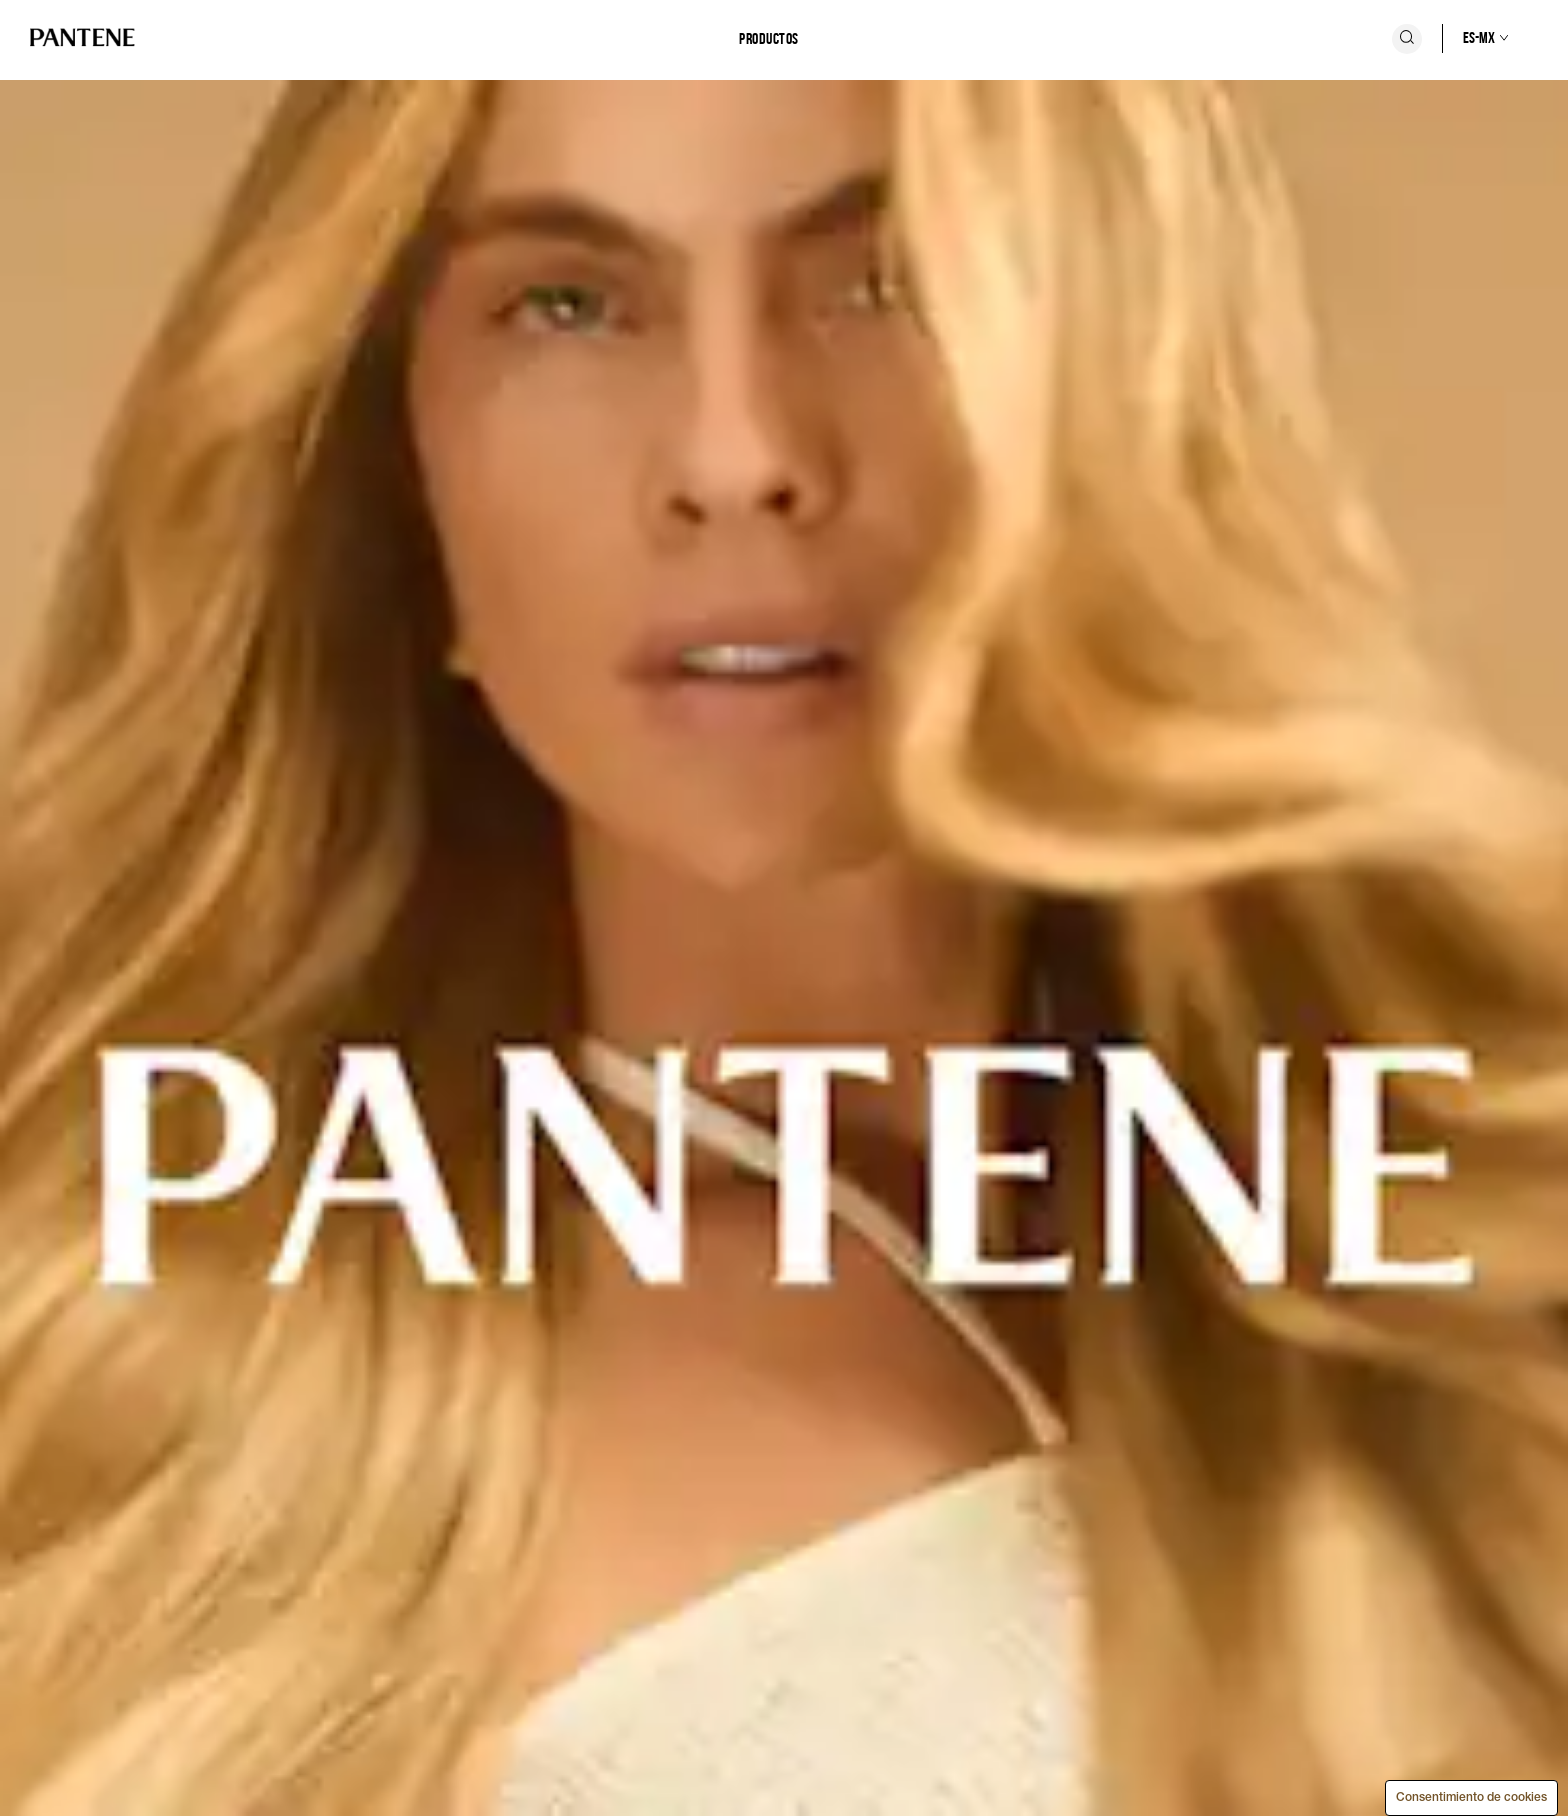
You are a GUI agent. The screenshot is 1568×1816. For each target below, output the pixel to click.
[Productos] (768, 39)
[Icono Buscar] (1407, 39)
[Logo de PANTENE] (82, 38)
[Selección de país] (1465, 38)
